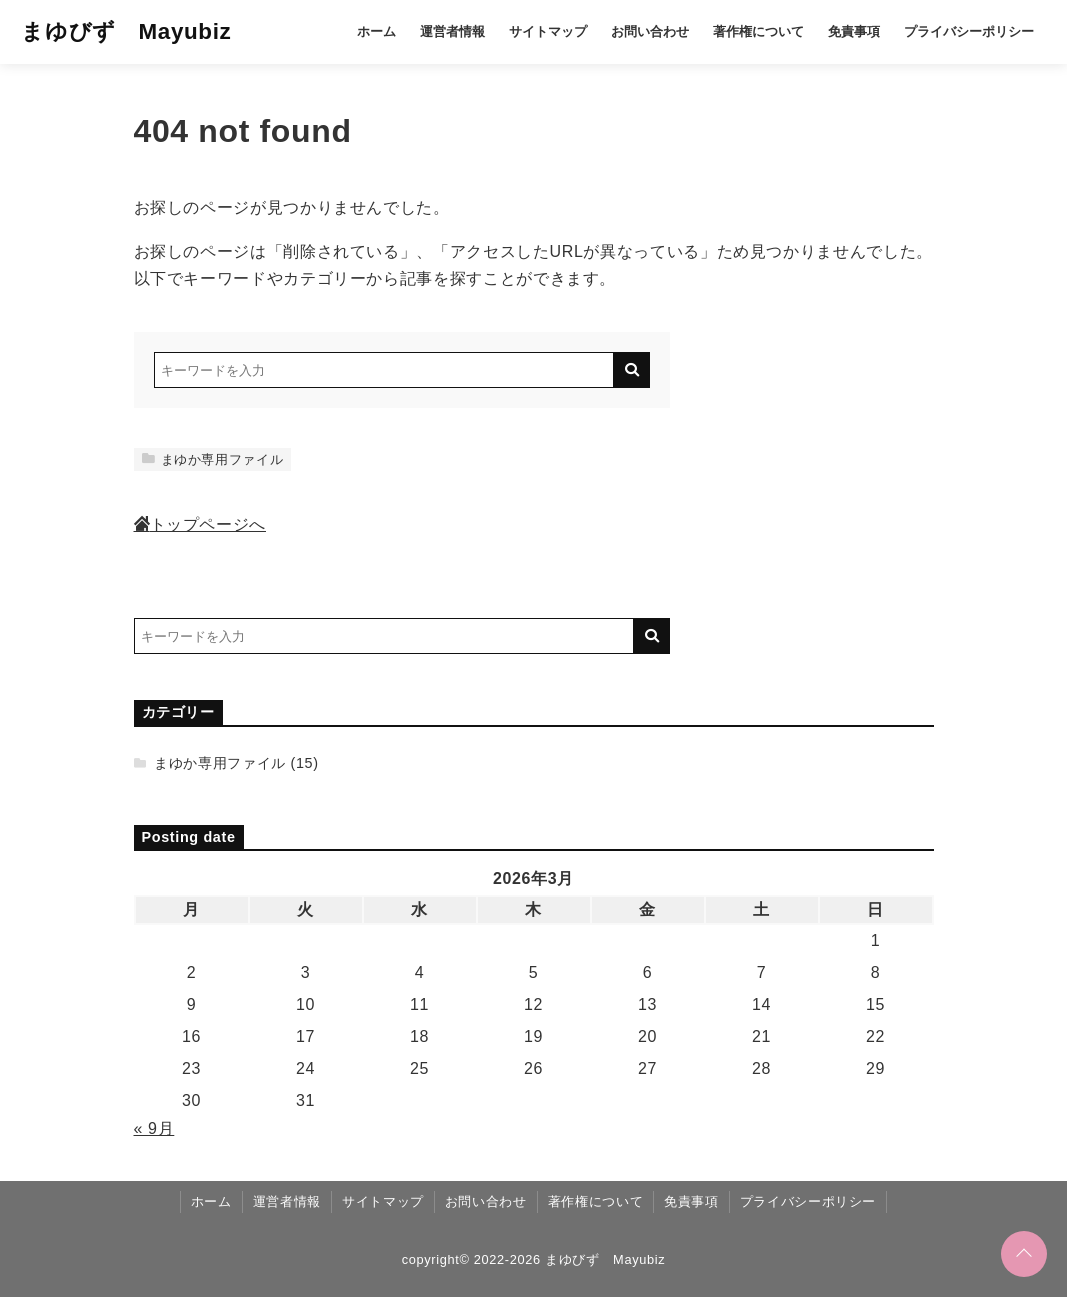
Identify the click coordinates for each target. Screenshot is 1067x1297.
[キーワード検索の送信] (632, 370)
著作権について (758, 31)
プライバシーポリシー (969, 31)
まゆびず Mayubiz (126, 31)
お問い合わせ (650, 31)
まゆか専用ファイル (213, 459)
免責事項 (854, 31)
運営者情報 (452, 31)
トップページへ (200, 524)
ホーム (376, 31)
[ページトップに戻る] (1024, 1254)
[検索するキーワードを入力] (384, 370)
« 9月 (154, 1128)
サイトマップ (548, 31)
